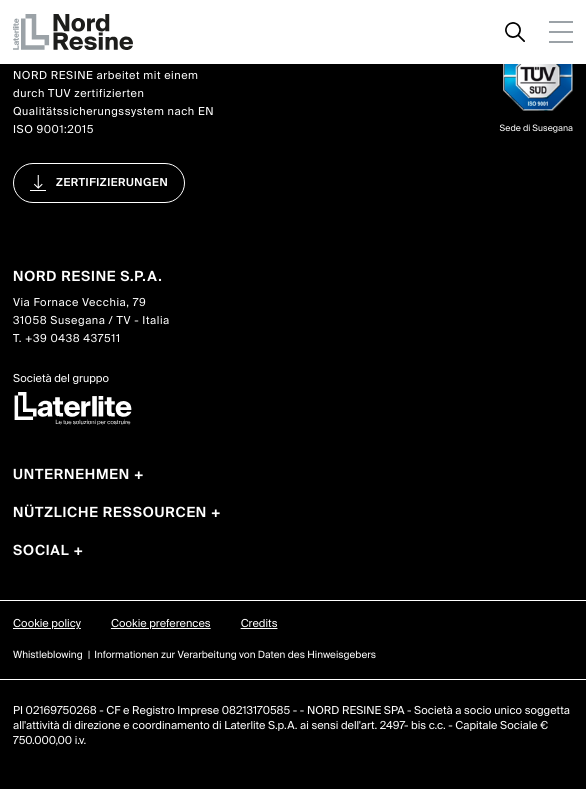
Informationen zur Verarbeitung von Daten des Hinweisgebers (235, 655)
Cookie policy (47, 624)
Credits (259, 624)
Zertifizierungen (112, 183)
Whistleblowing (48, 655)
